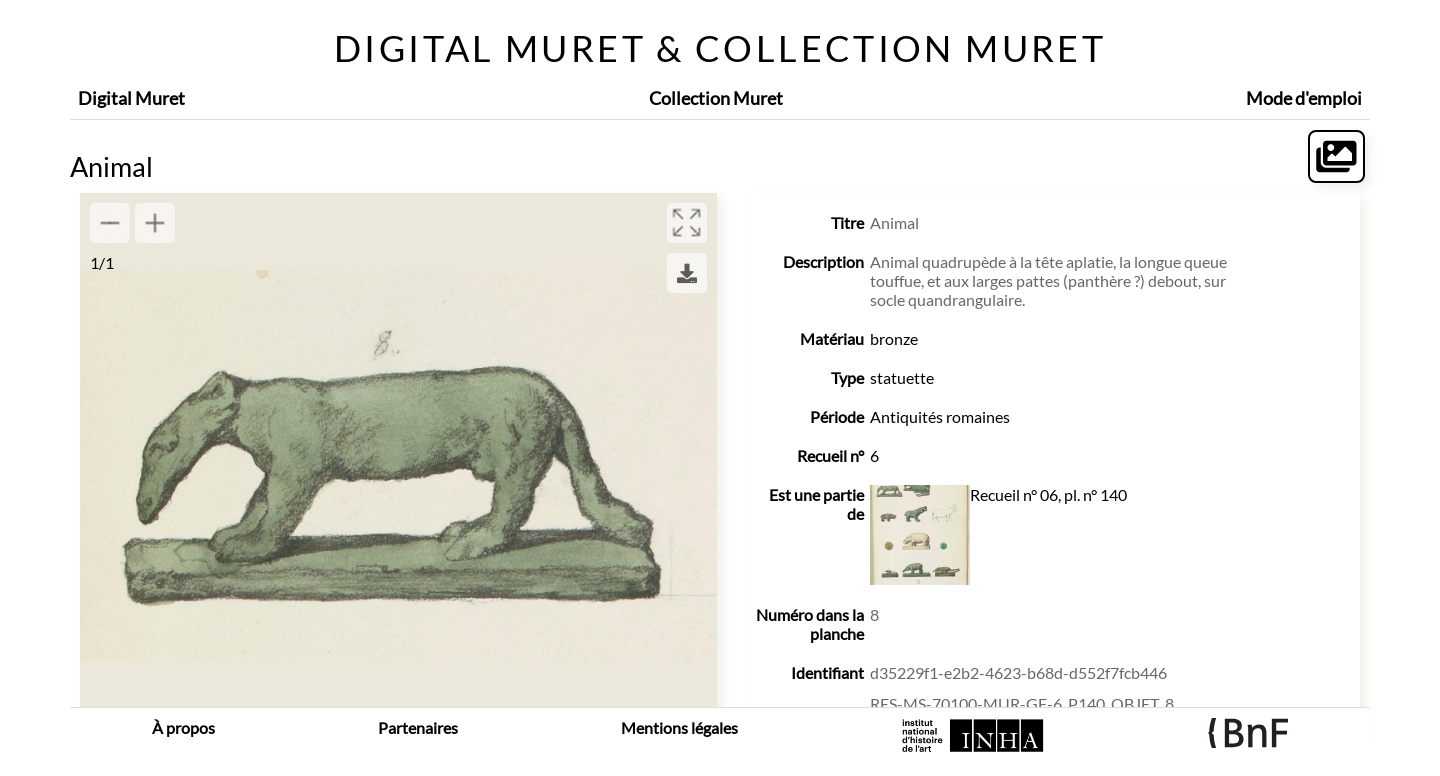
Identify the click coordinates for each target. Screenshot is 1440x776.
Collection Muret (716, 98)
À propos (183, 727)
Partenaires (418, 727)
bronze (894, 338)
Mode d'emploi (1304, 98)
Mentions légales (679, 727)
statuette (902, 377)
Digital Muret (131, 98)
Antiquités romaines (940, 416)
